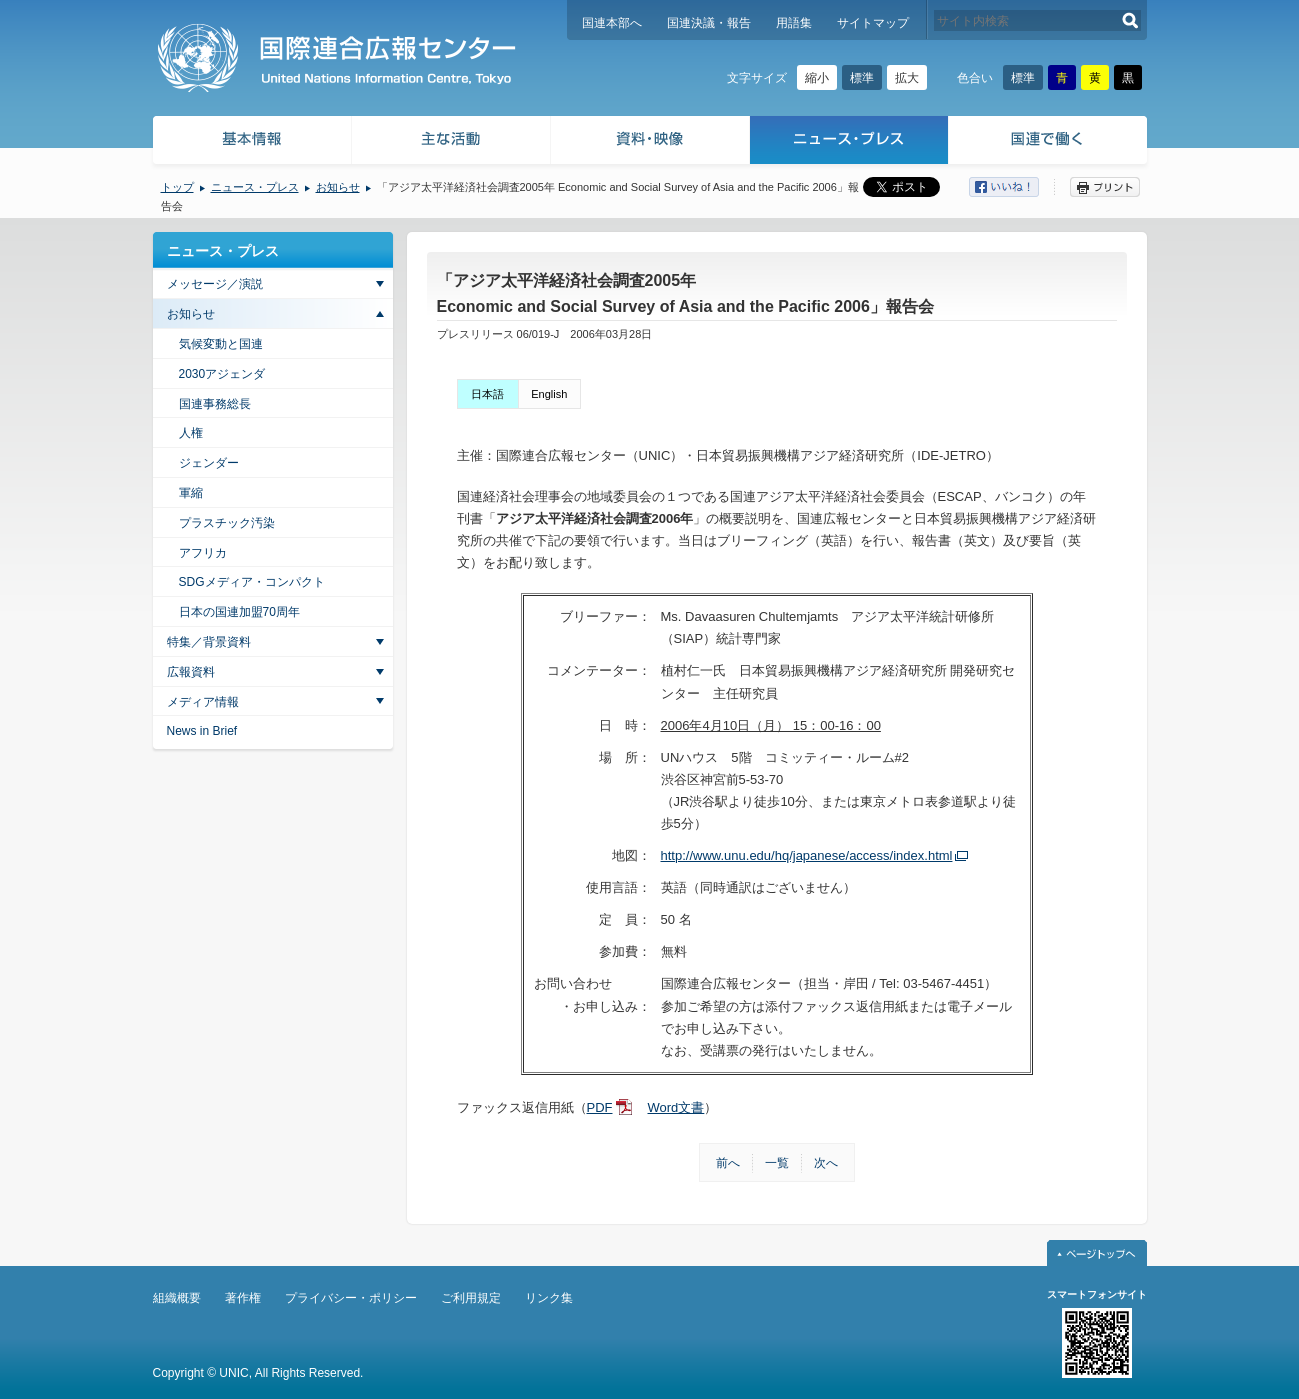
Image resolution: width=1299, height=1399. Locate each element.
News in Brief (202, 731)
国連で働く (1049, 142)
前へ (728, 1163)
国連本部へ (612, 23)
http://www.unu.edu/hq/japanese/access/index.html (807, 855)
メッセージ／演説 (215, 284)
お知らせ (338, 187)
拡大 (907, 78)
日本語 (487, 394)
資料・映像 (650, 142)
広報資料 (191, 672)
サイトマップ (873, 23)
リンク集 (549, 1298)
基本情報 (251, 142)
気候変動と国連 (221, 344)
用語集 (794, 23)
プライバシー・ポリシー (351, 1298)
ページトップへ (1097, 1253)
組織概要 (177, 1298)
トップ (177, 187)
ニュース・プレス (849, 142)
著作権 (243, 1298)
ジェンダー (209, 463)
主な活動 (451, 142)
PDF (600, 1107)
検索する (1130, 20)
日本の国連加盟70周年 (239, 612)
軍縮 (191, 493)
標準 (862, 78)
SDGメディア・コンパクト (252, 582)
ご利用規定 (471, 1298)
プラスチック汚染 (227, 523)
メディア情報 (203, 702)
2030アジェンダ (222, 374)
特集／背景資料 (209, 642)
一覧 (777, 1163)
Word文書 (676, 1107)
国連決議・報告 (709, 23)
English (549, 394)
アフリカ (203, 553)
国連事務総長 (215, 404)
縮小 (817, 78)
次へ (826, 1163)
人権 (191, 433)
